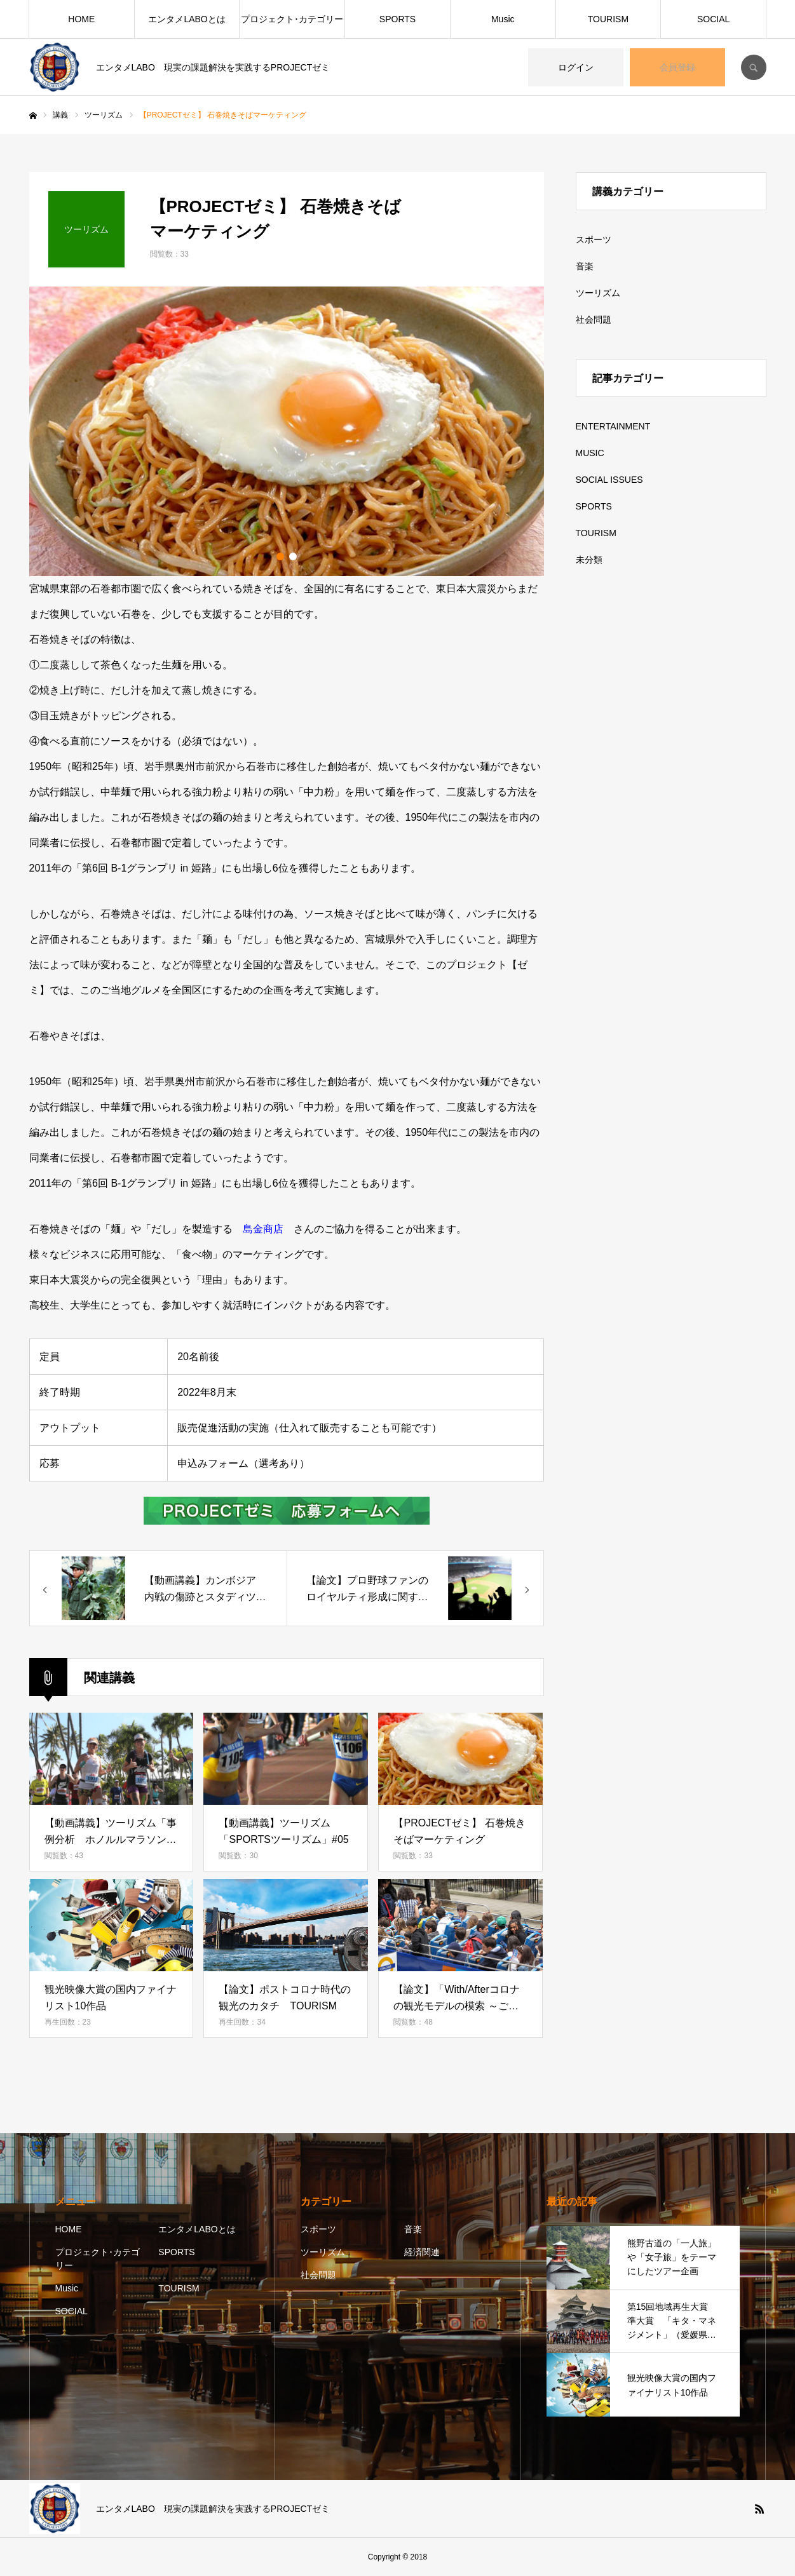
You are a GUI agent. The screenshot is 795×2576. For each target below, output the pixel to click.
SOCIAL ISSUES (609, 480)
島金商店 (263, 1229)
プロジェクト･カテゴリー (292, 19)
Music (503, 19)
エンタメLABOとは (186, 19)
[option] (286, 431)
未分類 (589, 560)
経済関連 (422, 2252)
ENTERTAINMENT (613, 426)
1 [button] (280, 556)
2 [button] (293, 556)
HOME (81, 19)
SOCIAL (713, 19)
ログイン (576, 67)
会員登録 (677, 67)
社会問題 (593, 319)
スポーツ (593, 239)
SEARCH (753, 67)
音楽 (585, 266)
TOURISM (608, 19)
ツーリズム (598, 293)
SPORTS (397, 19)
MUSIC (590, 453)
